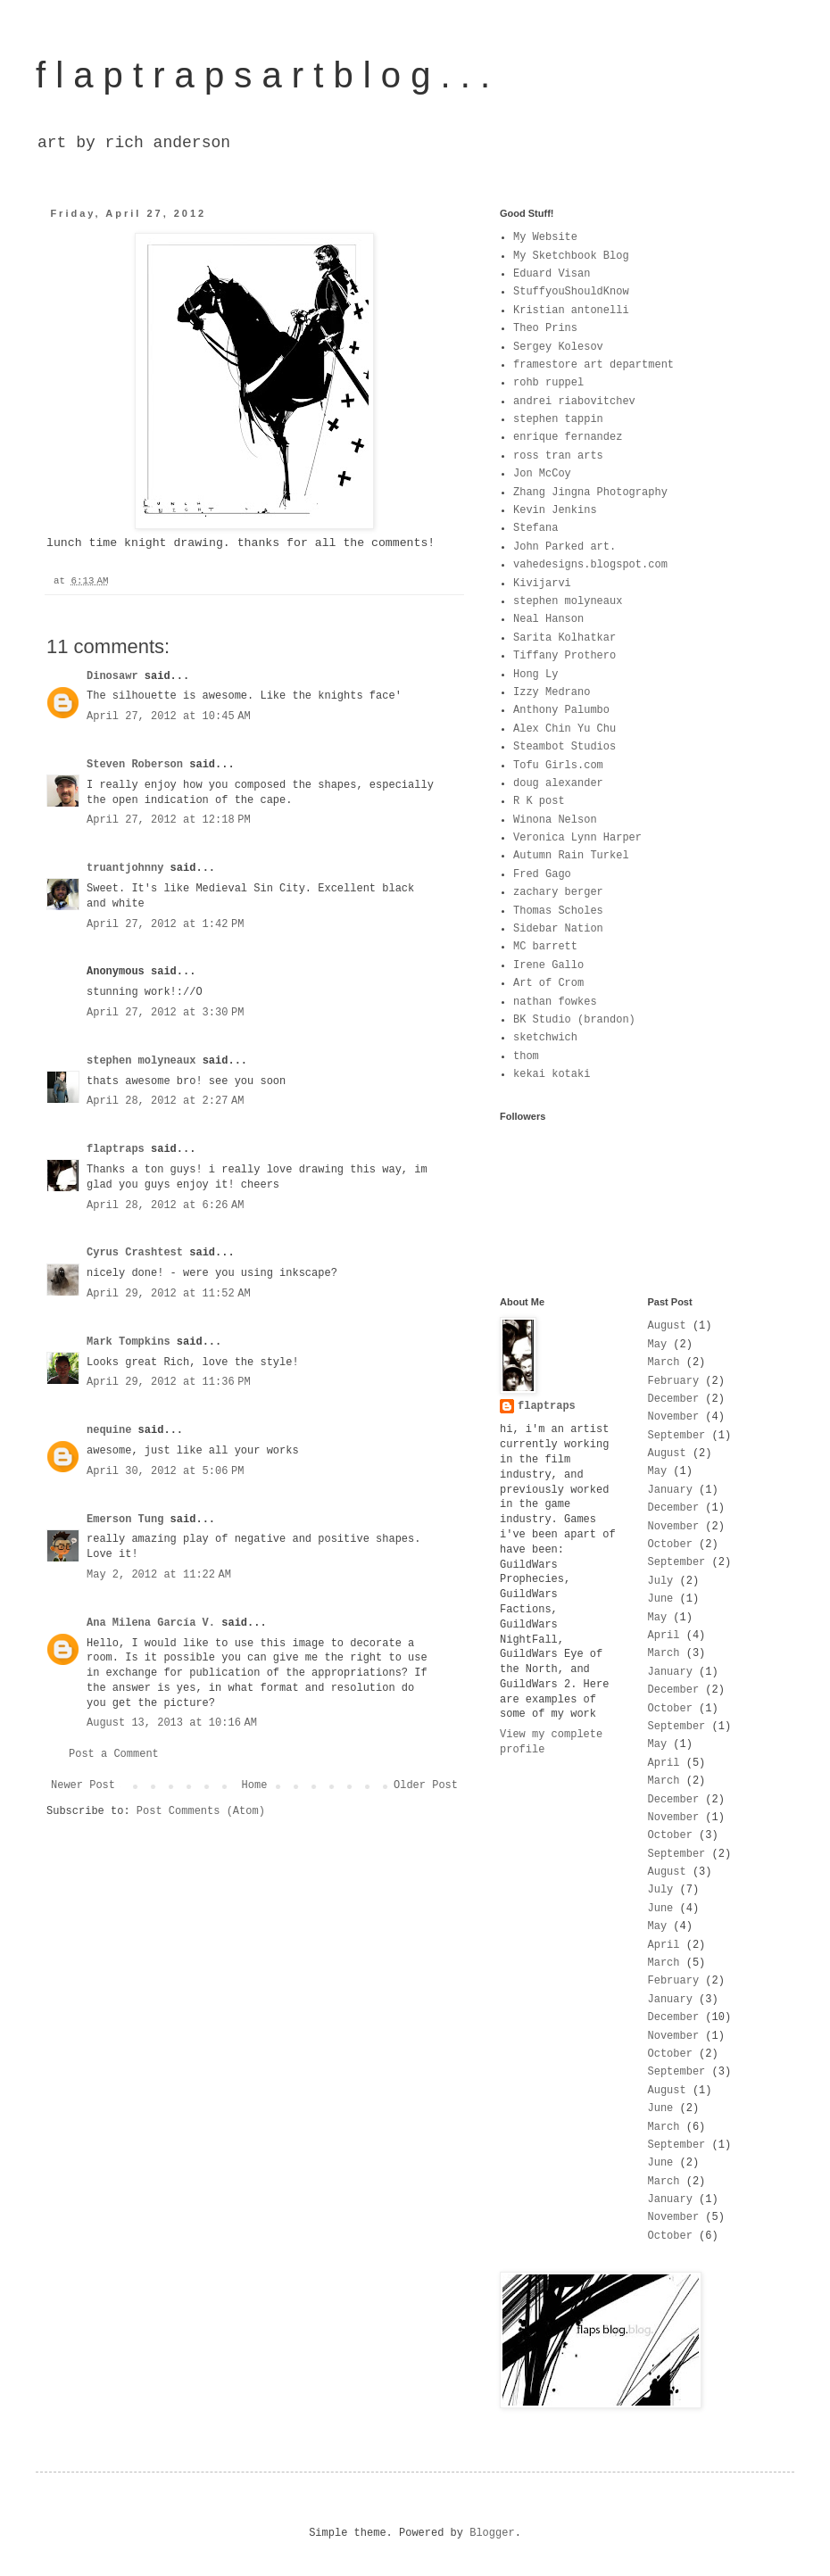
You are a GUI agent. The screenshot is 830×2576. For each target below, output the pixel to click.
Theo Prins (545, 328)
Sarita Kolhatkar (564, 638)
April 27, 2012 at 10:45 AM (169, 716)
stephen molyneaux (145, 1061)
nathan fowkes (555, 1002)
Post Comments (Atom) (201, 1811)
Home (255, 1785)
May (658, 1344)
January (670, 1490)
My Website (545, 237)
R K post (539, 801)
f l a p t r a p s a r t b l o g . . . (263, 75)
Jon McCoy (542, 474)
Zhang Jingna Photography (590, 492)
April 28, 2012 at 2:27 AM (165, 1101)
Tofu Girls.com (558, 765)
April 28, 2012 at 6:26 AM (165, 1205)
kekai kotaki (551, 1074)
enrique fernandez (567, 437)
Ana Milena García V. (151, 1623)
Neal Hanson (548, 619)
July (661, 1581)
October (670, 1544)
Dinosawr (112, 676)
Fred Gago (542, 874)
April (664, 1635)
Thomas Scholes (558, 911)
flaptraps (116, 1149)
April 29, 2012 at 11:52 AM (169, 1294)
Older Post (426, 1785)
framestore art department (593, 365)
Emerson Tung (125, 1519)
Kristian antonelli (571, 310)
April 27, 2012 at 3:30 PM (165, 1012)
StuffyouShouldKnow (571, 292)
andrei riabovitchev (574, 401)
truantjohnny (125, 868)
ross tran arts (558, 456)
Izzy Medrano (551, 692)
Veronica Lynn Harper (577, 838)
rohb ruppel (548, 383)
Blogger (491, 2533)
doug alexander (558, 783)
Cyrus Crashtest (135, 1253)
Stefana (535, 528)
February (674, 1381)
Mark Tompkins (128, 1342)
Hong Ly (535, 674)
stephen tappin (558, 419)
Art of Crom (548, 983)
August (667, 1326)
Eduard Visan (551, 274)
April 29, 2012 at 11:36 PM (169, 1382)
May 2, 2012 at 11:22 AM (159, 1575)
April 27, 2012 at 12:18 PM (169, 820)
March (664, 1362)
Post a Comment (114, 1754)
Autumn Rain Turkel (571, 855)
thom (526, 1056)
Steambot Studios (564, 747)
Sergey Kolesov (558, 347)
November (674, 1417)
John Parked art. (564, 547)
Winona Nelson (555, 820)
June (661, 1599)
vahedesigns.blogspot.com (590, 565)
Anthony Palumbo (561, 710)
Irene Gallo (548, 965)
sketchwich (545, 1037)
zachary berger (558, 892)
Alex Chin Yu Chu (564, 729)
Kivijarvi (542, 583)
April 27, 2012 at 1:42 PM (165, 924)
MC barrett (545, 946)
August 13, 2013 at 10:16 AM (172, 1723)
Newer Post (83, 1785)
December (674, 1399)
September (677, 1435)
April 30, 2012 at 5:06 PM (165, 1471)
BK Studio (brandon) (574, 1020)
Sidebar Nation (558, 929)
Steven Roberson (135, 764)
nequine (109, 1430)
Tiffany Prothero (564, 656)
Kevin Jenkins (555, 510)
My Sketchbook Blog (571, 256)
